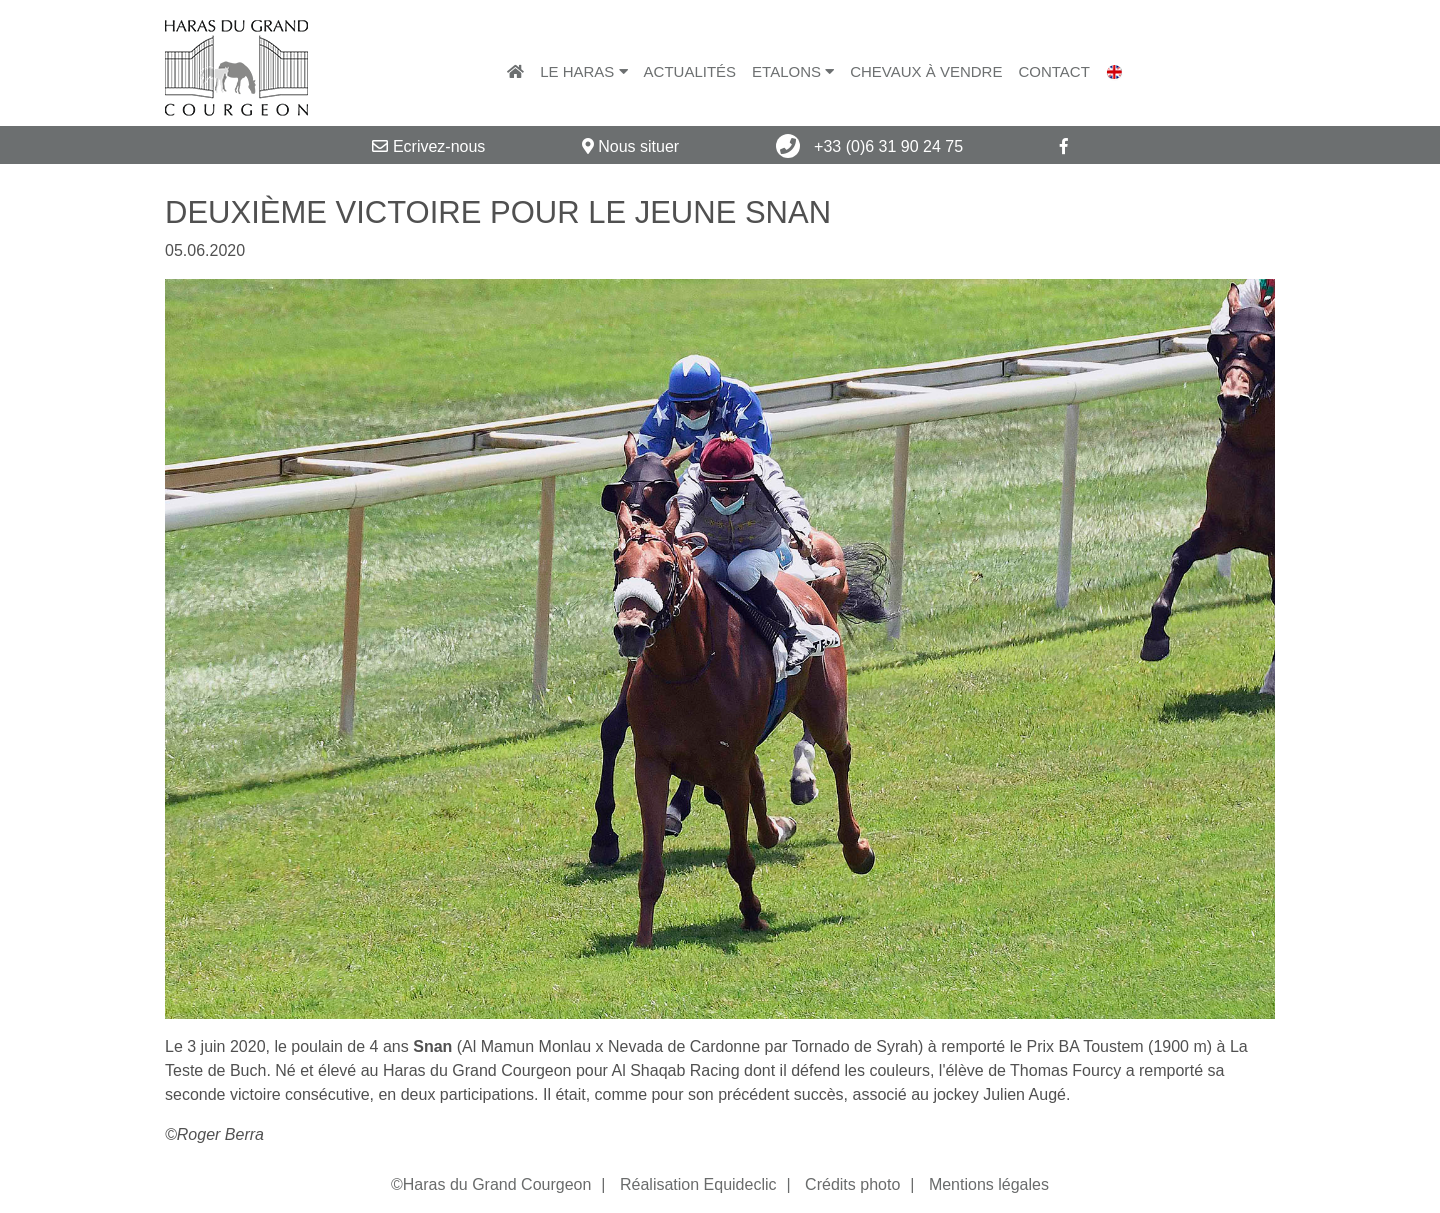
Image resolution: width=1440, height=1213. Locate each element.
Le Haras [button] (583, 71)
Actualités (690, 71)
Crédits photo (852, 1184)
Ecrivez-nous (428, 146)
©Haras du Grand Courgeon (491, 1184)
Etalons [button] (793, 71)
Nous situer (630, 146)
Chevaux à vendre (926, 71)
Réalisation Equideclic (698, 1184)
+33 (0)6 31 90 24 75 (869, 146)
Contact (1053, 71)
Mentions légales (989, 1184)
